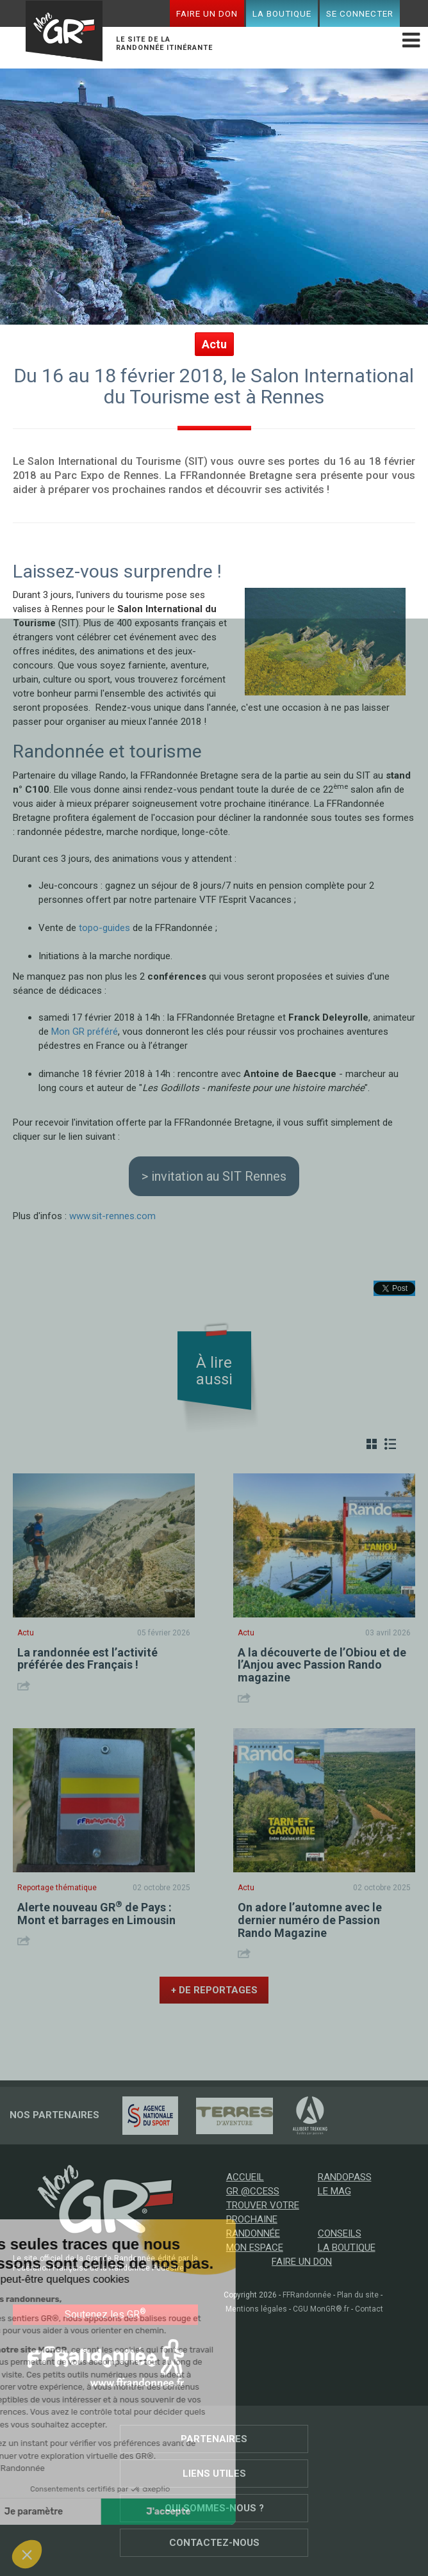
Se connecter (359, 13)
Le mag (334, 2191)
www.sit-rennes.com (112, 1216)
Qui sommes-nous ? (214, 2508)
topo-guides (104, 928)
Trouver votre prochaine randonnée (262, 2219)
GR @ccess (252, 2191)
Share (25, 1685)
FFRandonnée (307, 2294)
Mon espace (254, 2247)
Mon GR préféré (84, 1031)
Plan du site (358, 2294)
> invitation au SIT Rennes (214, 1176)
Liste (390, 1444)
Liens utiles (214, 2473)
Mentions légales (256, 2309)
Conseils (339, 2233)
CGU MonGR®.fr (321, 2309)
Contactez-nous (214, 2542)
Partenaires (214, 2439)
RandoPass (345, 2177)
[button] (27, 2554)
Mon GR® (64, 33)
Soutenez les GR (105, 2314)
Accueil (245, 2177)
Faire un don (207, 13)
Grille (371, 1444)
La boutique (281, 13)
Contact (369, 2309)
